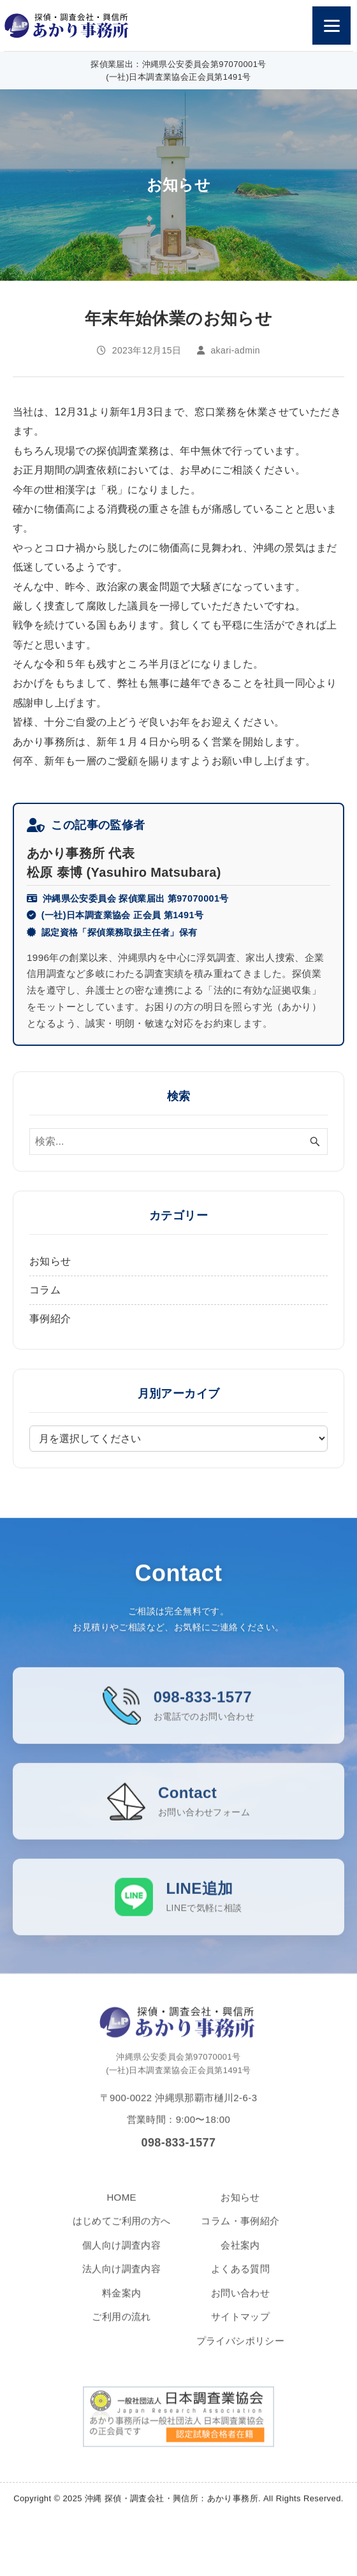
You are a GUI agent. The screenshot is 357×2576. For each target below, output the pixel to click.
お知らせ (50, 1261)
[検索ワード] (178, 1141)
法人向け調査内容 (121, 2284)
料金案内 (122, 2308)
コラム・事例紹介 (240, 2236)
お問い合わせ (240, 2308)
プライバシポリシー (240, 2356)
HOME (121, 2212)
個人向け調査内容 (121, 2260)
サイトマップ (240, 2332)
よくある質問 (240, 2284)
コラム (45, 1289)
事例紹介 (50, 1318)
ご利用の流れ (121, 2332)
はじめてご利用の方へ (122, 2236)
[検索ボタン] (315, 1141)
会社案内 (240, 2260)
